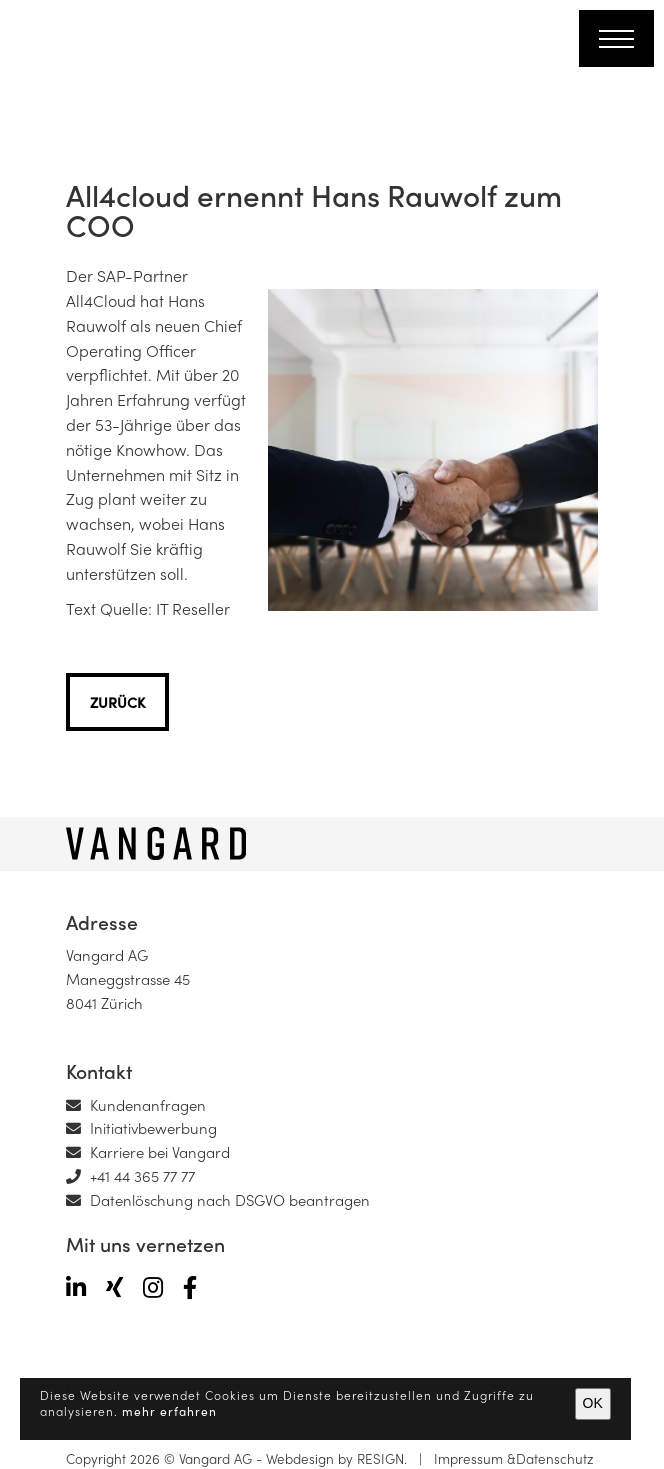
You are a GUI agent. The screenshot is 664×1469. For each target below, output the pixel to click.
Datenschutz (555, 1458)
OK (593, 1403)
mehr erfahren (169, 1411)
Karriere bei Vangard (148, 1152)
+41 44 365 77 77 (130, 1176)
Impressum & (471, 1458)
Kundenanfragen (136, 1105)
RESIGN (380, 1458)
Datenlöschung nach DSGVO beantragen (218, 1200)
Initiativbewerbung (141, 1128)
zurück (117, 702)
